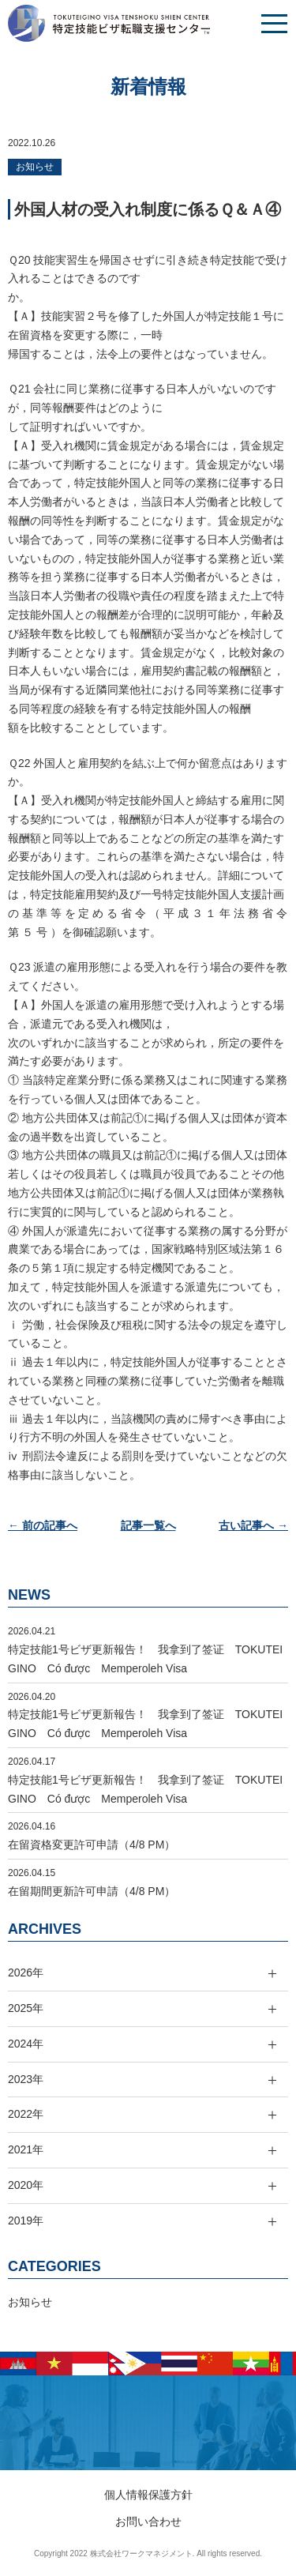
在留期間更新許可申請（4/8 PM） (91, 1891)
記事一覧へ (148, 1525)
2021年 (25, 2149)
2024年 (25, 2043)
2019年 (25, 2220)
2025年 (25, 2008)
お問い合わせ (148, 2521)
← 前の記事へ (42, 1525)
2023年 (25, 2079)
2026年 (25, 1972)
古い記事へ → (253, 1525)
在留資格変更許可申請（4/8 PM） (91, 1844)
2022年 (25, 2114)
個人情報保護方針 (148, 2494)
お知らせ (35, 166)
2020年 (25, 2185)
